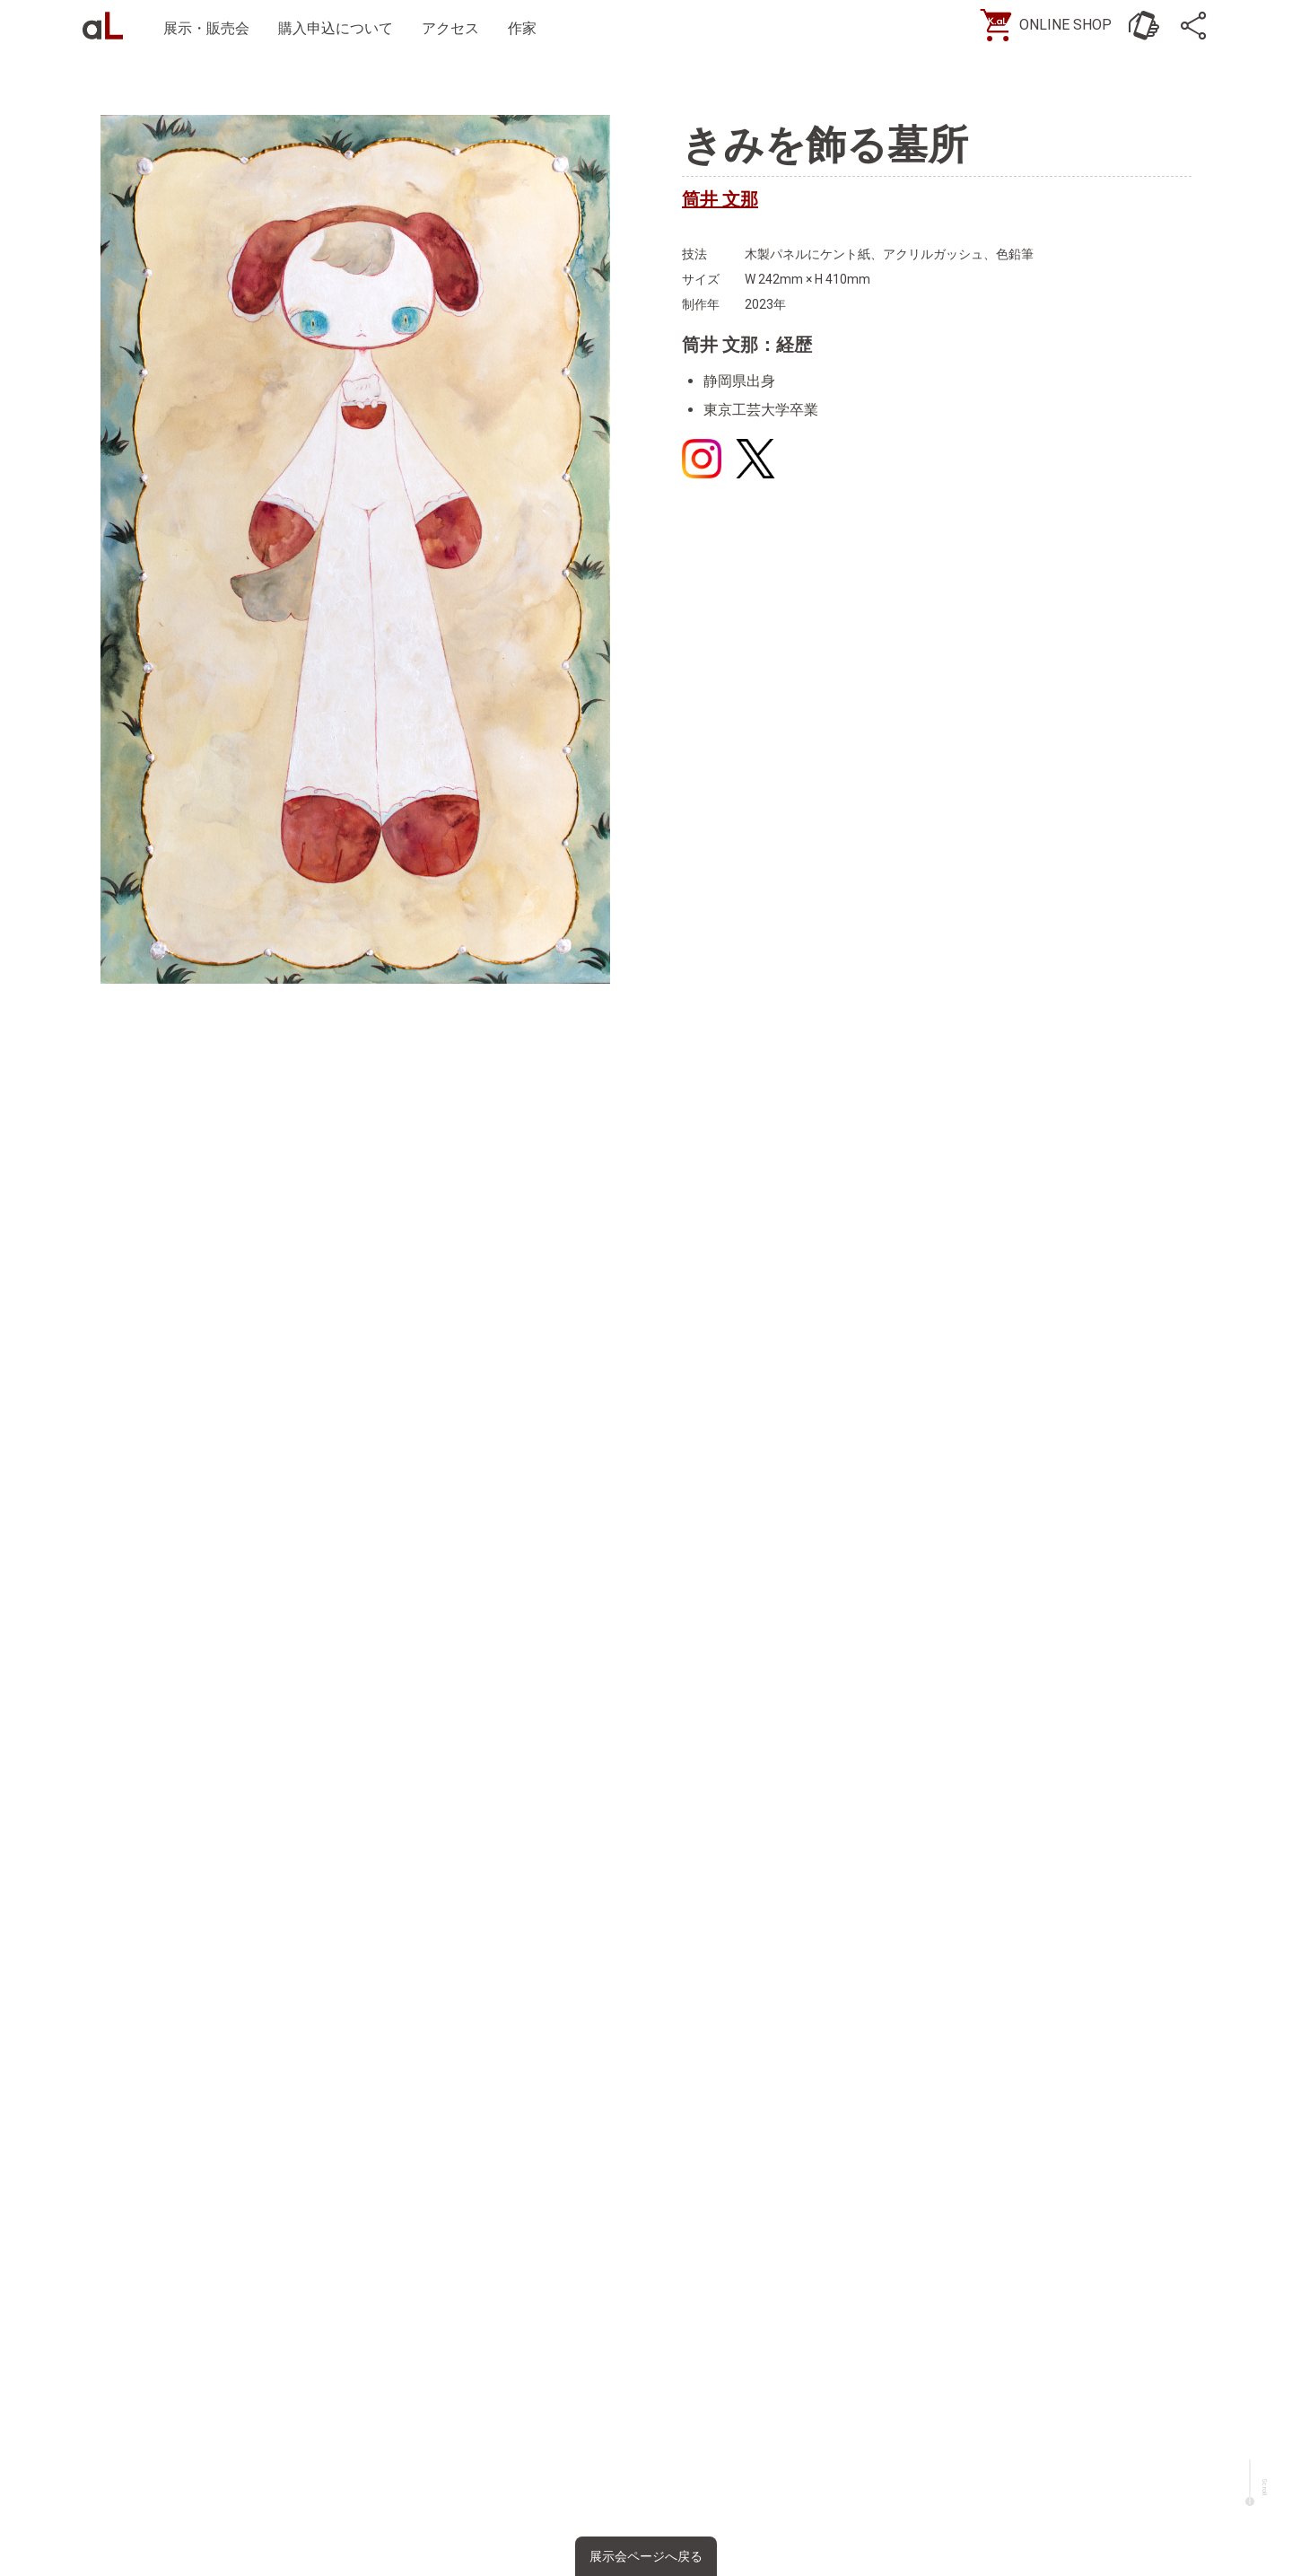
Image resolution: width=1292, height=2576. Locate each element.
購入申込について (341, 28)
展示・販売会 (212, 28)
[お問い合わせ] (1139, 27)
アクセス (455, 28)
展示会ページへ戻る (646, 2556)
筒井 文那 (720, 199)
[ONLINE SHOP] (1045, 27)
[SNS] (1193, 27)
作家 (527, 28)
